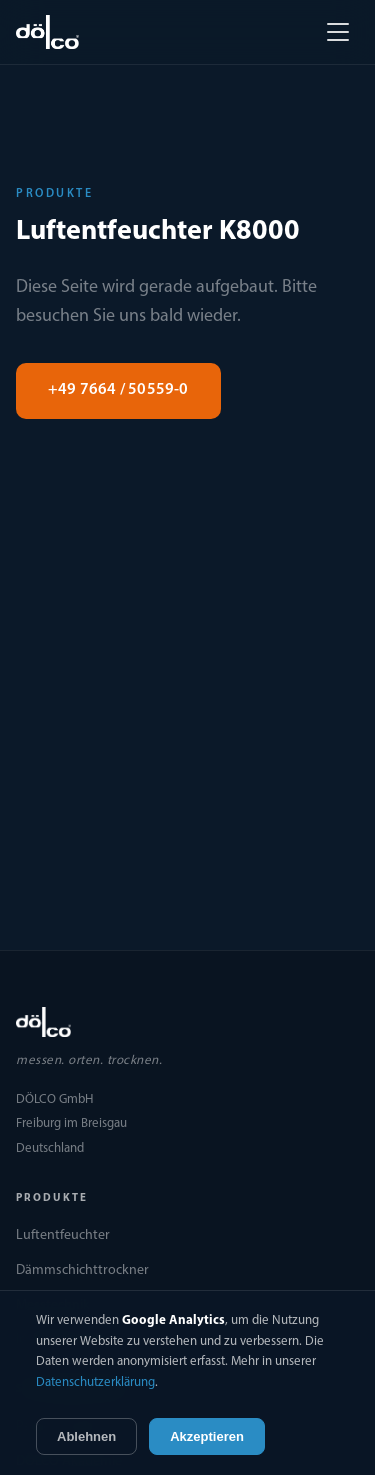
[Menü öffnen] (338, 32)
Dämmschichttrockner (82, 1270)
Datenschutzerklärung (95, 1382)
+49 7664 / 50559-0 (118, 390)
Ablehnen (86, 1436)
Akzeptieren (207, 1436)
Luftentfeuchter (63, 1235)
